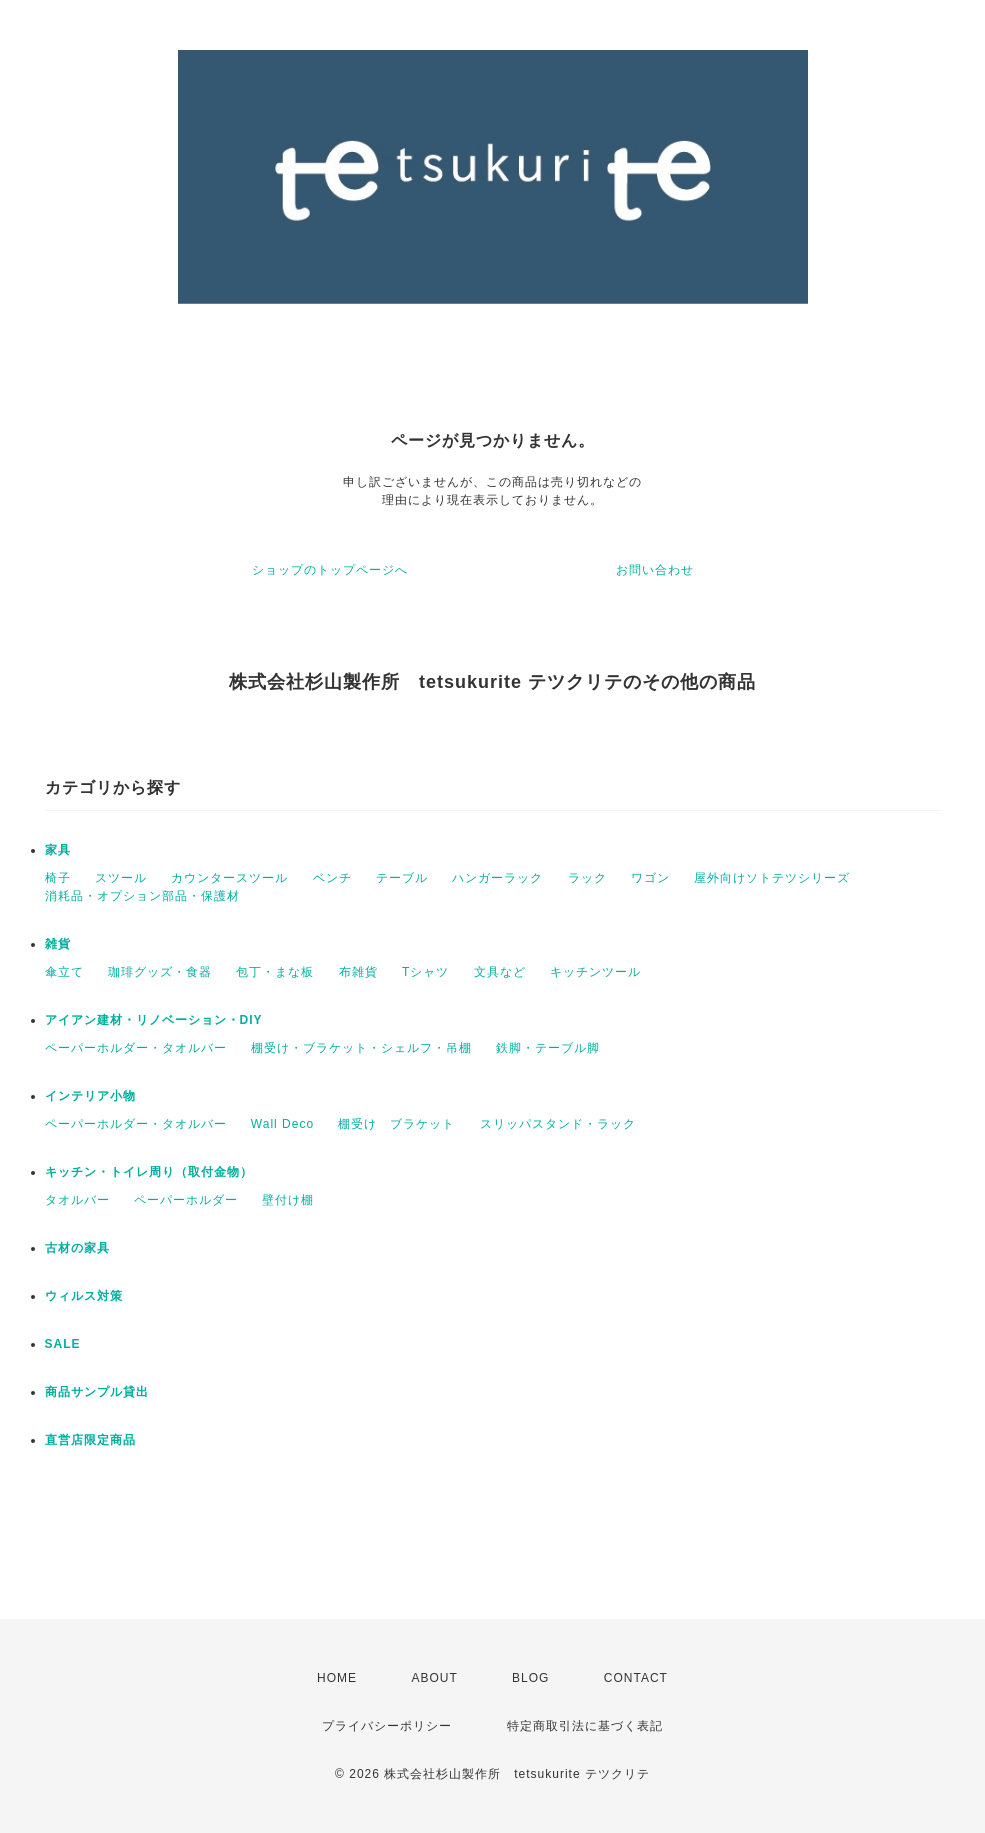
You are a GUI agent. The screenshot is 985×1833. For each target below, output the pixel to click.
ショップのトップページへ (330, 570)
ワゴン (650, 878)
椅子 (58, 878)
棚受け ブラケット (396, 1124)
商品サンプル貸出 (97, 1392)
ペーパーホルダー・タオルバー (136, 1048)
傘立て (64, 972)
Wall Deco (282, 1124)
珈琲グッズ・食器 (160, 972)
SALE (63, 1344)
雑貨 (58, 944)
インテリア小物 (90, 1096)
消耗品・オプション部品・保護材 (142, 896)
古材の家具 (77, 1248)
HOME (337, 1678)
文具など (500, 972)
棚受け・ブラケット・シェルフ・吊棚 (361, 1048)
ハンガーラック (497, 878)
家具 (58, 850)
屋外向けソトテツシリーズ (772, 878)
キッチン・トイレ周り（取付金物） (149, 1172)
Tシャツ (425, 972)
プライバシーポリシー (387, 1726)
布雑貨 (358, 972)
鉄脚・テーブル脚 (548, 1048)
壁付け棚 (288, 1200)
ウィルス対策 (84, 1296)
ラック (587, 878)
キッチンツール (595, 972)
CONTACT (636, 1678)
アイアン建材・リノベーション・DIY (154, 1020)
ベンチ (332, 878)
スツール (121, 878)
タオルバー (77, 1200)
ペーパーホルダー (186, 1200)
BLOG (530, 1678)
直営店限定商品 (90, 1440)
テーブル (402, 878)
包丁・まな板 (275, 972)
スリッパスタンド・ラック (558, 1124)
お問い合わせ (655, 570)
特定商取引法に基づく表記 (585, 1726)
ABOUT (434, 1678)
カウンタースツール (229, 878)
